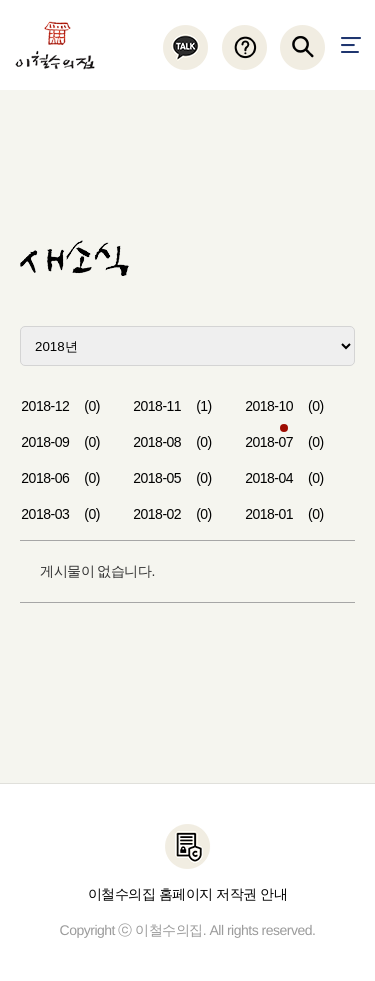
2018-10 (284, 406)
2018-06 (60, 478)
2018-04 (284, 478)
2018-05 (172, 478)
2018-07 (284, 442)
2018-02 (172, 514)
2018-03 (60, 514)
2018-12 (60, 406)
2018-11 (172, 406)
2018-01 (284, 514)
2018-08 (172, 442)
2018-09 (60, 442)
